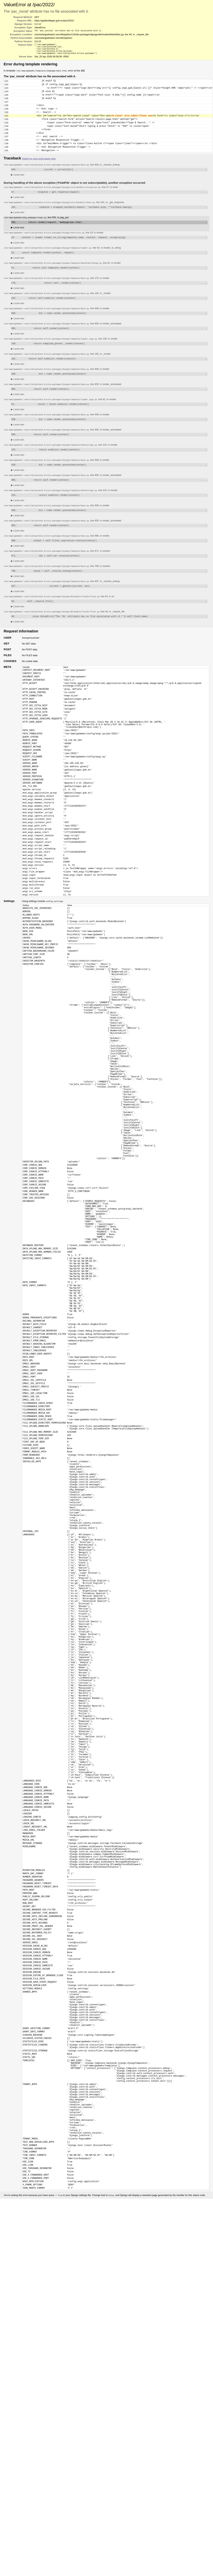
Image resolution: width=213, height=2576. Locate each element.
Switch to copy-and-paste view (39, 171)
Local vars (17, 188)
